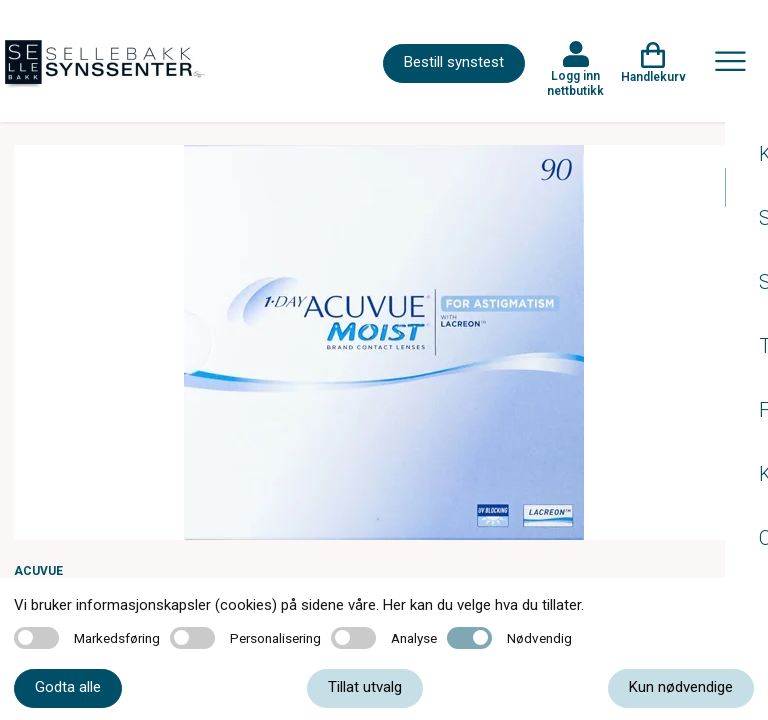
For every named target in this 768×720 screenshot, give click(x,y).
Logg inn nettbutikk (575, 83)
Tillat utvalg (365, 687)
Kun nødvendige (681, 687)
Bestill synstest (454, 62)
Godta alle (68, 687)
